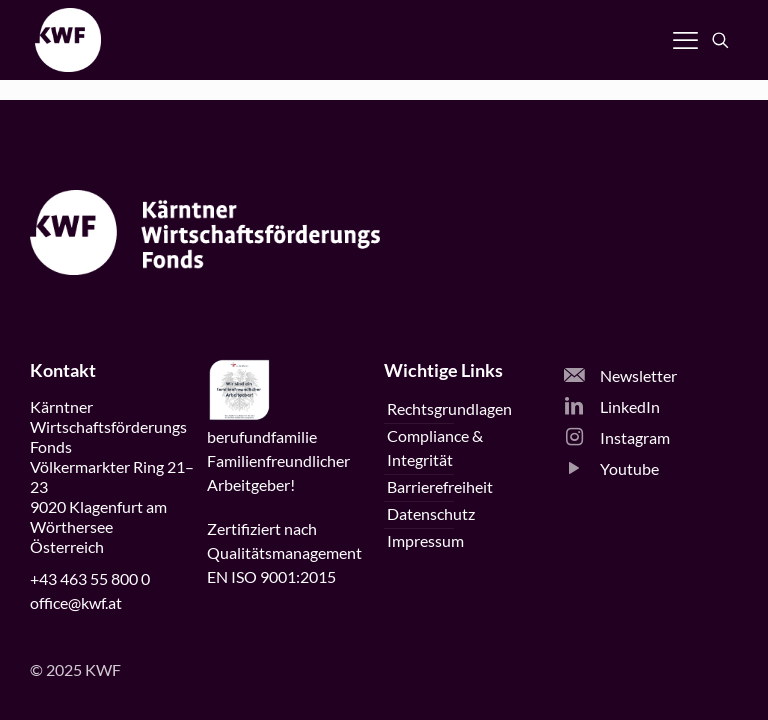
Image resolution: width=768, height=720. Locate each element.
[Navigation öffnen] (685, 40)
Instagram (617, 437)
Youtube (611, 468)
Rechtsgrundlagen (449, 408)
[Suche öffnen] (720, 40)
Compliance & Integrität (435, 447)
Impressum (425, 540)
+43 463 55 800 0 (90, 578)
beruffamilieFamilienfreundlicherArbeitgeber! (278, 460)
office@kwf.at (76, 602)
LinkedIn (612, 406)
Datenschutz (431, 513)
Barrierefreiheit (440, 486)
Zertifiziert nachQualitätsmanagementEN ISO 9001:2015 (284, 552)
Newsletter (620, 375)
